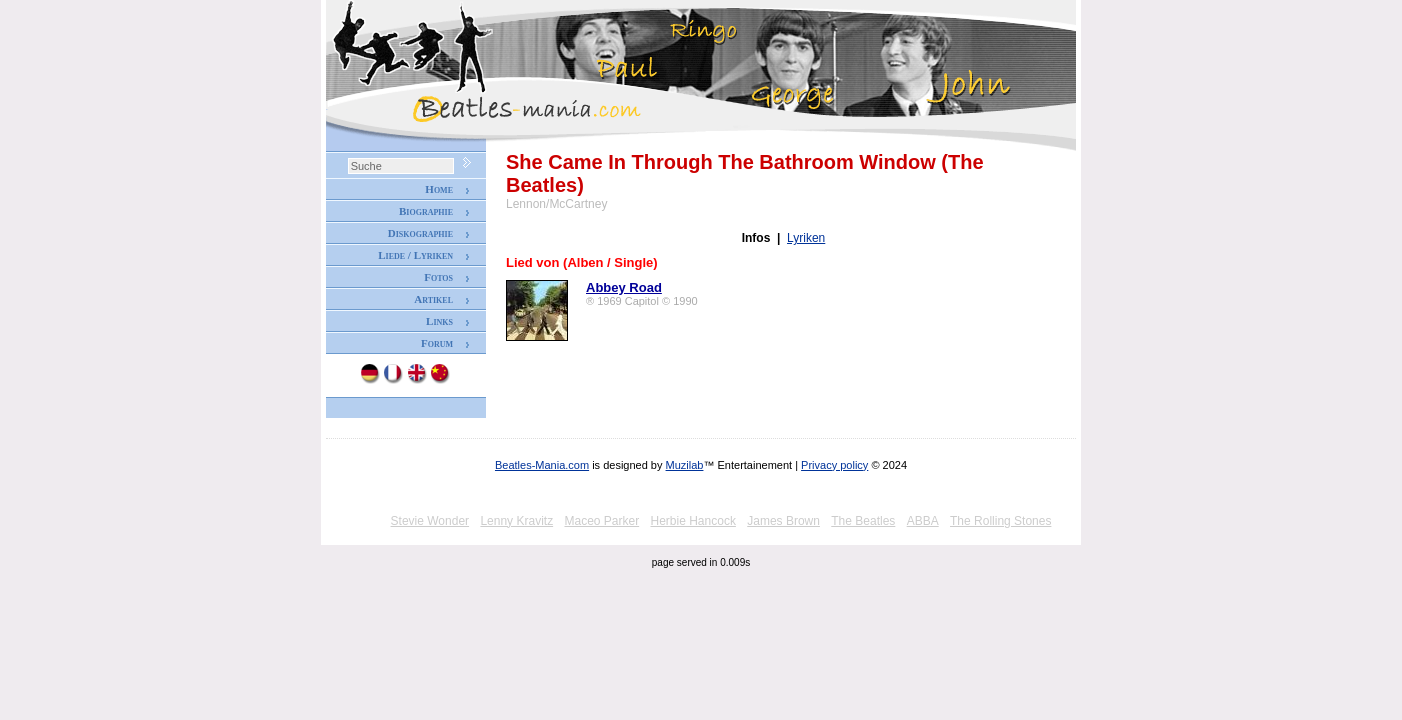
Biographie (426, 211)
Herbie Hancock (693, 521)
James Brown (783, 521)
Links (439, 321)
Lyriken (806, 238)
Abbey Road (624, 287)
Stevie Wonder (430, 521)
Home (439, 189)
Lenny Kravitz (516, 521)
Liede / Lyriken (415, 255)
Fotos (438, 277)
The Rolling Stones (1000, 521)
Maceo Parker (601, 521)
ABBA (923, 521)
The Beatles (863, 521)
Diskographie (420, 233)
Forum (437, 343)
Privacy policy (834, 465)
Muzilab (685, 465)
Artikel (433, 299)
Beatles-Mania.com (542, 465)
